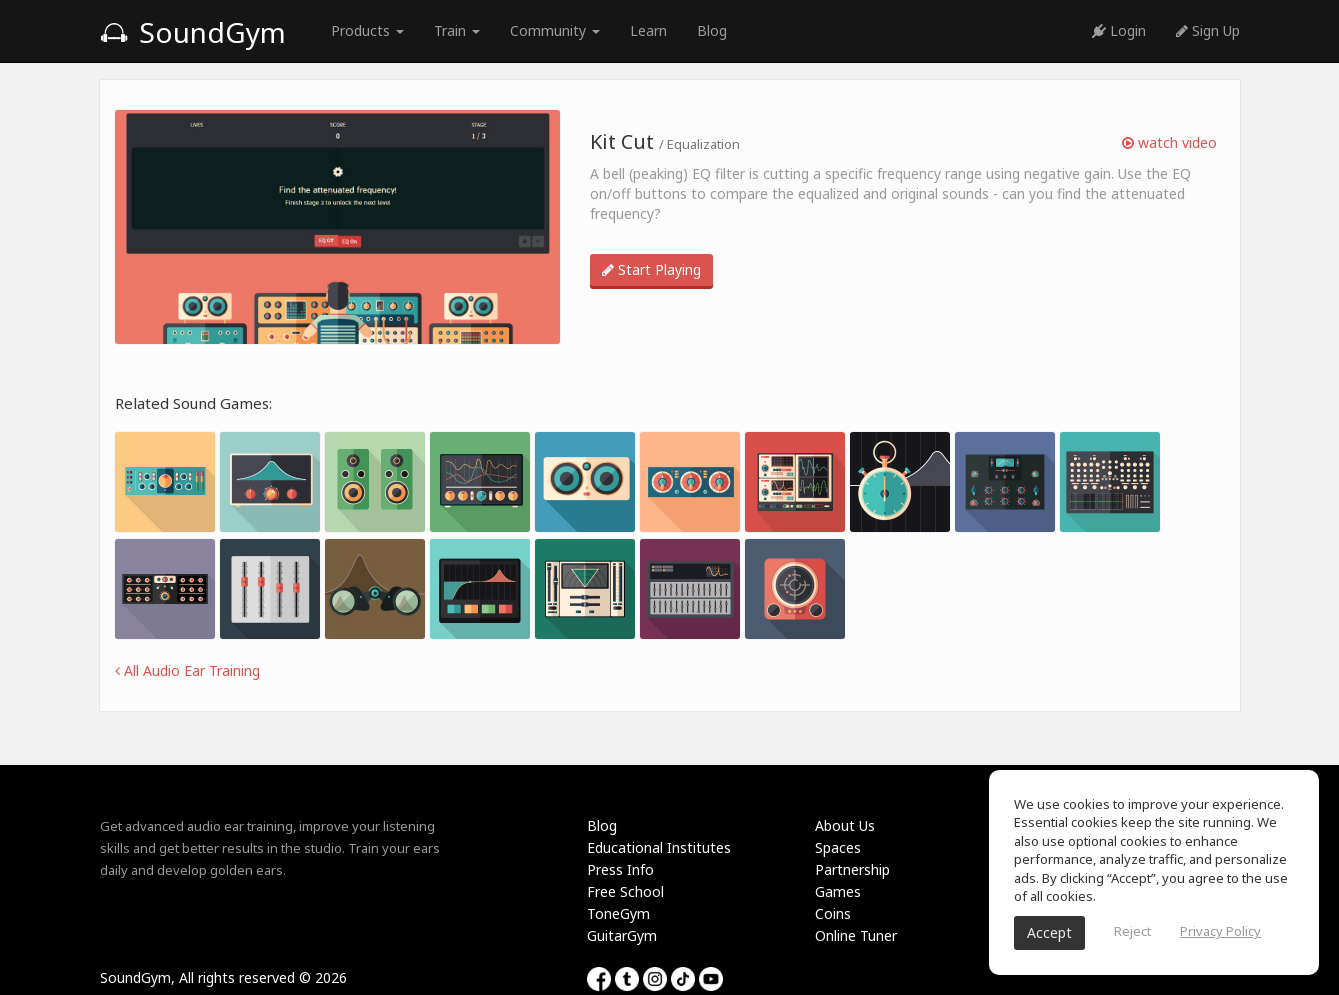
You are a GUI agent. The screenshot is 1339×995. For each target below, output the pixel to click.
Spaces (838, 847)
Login (1119, 30)
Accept (1049, 932)
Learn (648, 30)
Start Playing (651, 269)
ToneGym (618, 913)
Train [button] (457, 30)
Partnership (852, 869)
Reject (1132, 931)
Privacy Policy (1220, 931)
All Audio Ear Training (187, 670)
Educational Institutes (659, 847)
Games (838, 891)
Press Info (620, 869)
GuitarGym (622, 935)
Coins (833, 913)
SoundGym (193, 32)
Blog (712, 30)
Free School (625, 891)
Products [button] (367, 30)
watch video (1169, 142)
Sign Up (1208, 30)
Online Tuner (856, 935)
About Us (845, 825)
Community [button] (555, 30)
